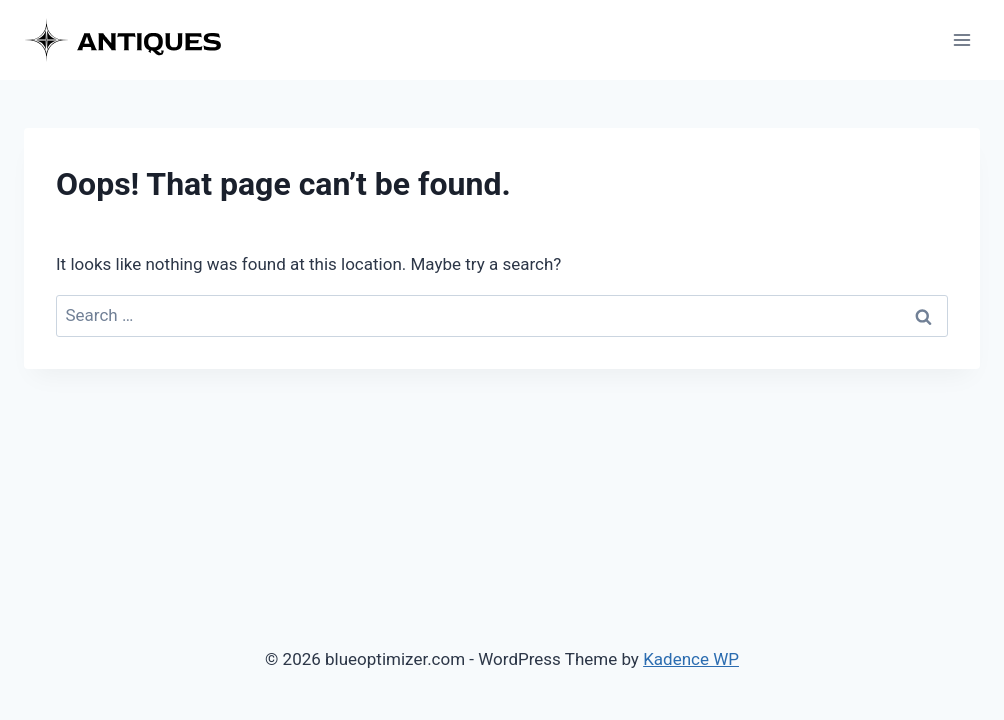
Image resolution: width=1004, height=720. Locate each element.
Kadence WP (691, 659)
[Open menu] (961, 39)
